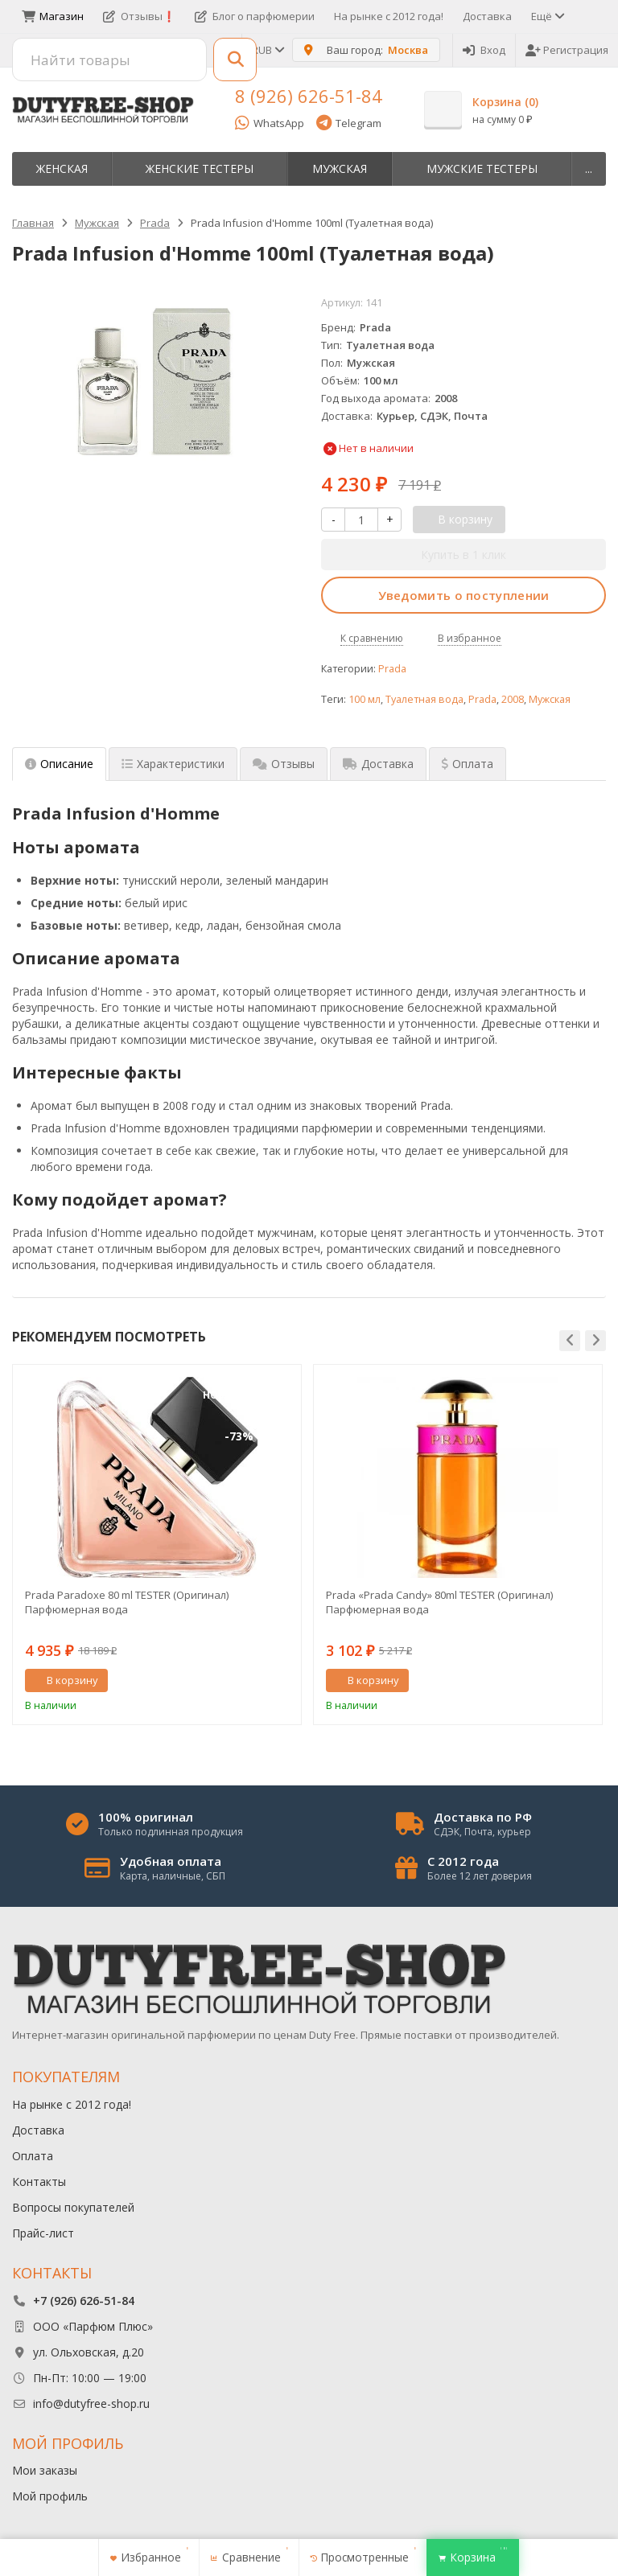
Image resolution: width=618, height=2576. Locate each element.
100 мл (364, 699)
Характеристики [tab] (173, 763)
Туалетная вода (424, 699)
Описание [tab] (59, 763)
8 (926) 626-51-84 (308, 96)
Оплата (32, 2155)
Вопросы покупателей (73, 2207)
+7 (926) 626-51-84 (83, 2300)
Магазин (53, 16)
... (588, 168)
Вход (484, 50)
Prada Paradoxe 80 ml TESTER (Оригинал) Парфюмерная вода (127, 1602)
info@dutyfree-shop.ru (91, 2403)
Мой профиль (50, 2496)
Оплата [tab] (467, 763)
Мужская (339, 168)
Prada (392, 669)
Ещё (546, 16)
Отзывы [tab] (284, 763)
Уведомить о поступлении (464, 595)
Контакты (39, 2181)
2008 (512, 699)
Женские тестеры (199, 168)
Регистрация (566, 50)
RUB (267, 50)
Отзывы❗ (139, 16)
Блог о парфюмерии (255, 16)
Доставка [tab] (378, 763)
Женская (62, 168)
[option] (156, 1544)
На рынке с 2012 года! (388, 16)
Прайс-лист (43, 2233)
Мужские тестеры (482, 168)
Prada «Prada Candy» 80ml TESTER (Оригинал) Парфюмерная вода (439, 1602)
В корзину (63, 1680)
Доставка (487, 16)
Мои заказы (44, 2470)
